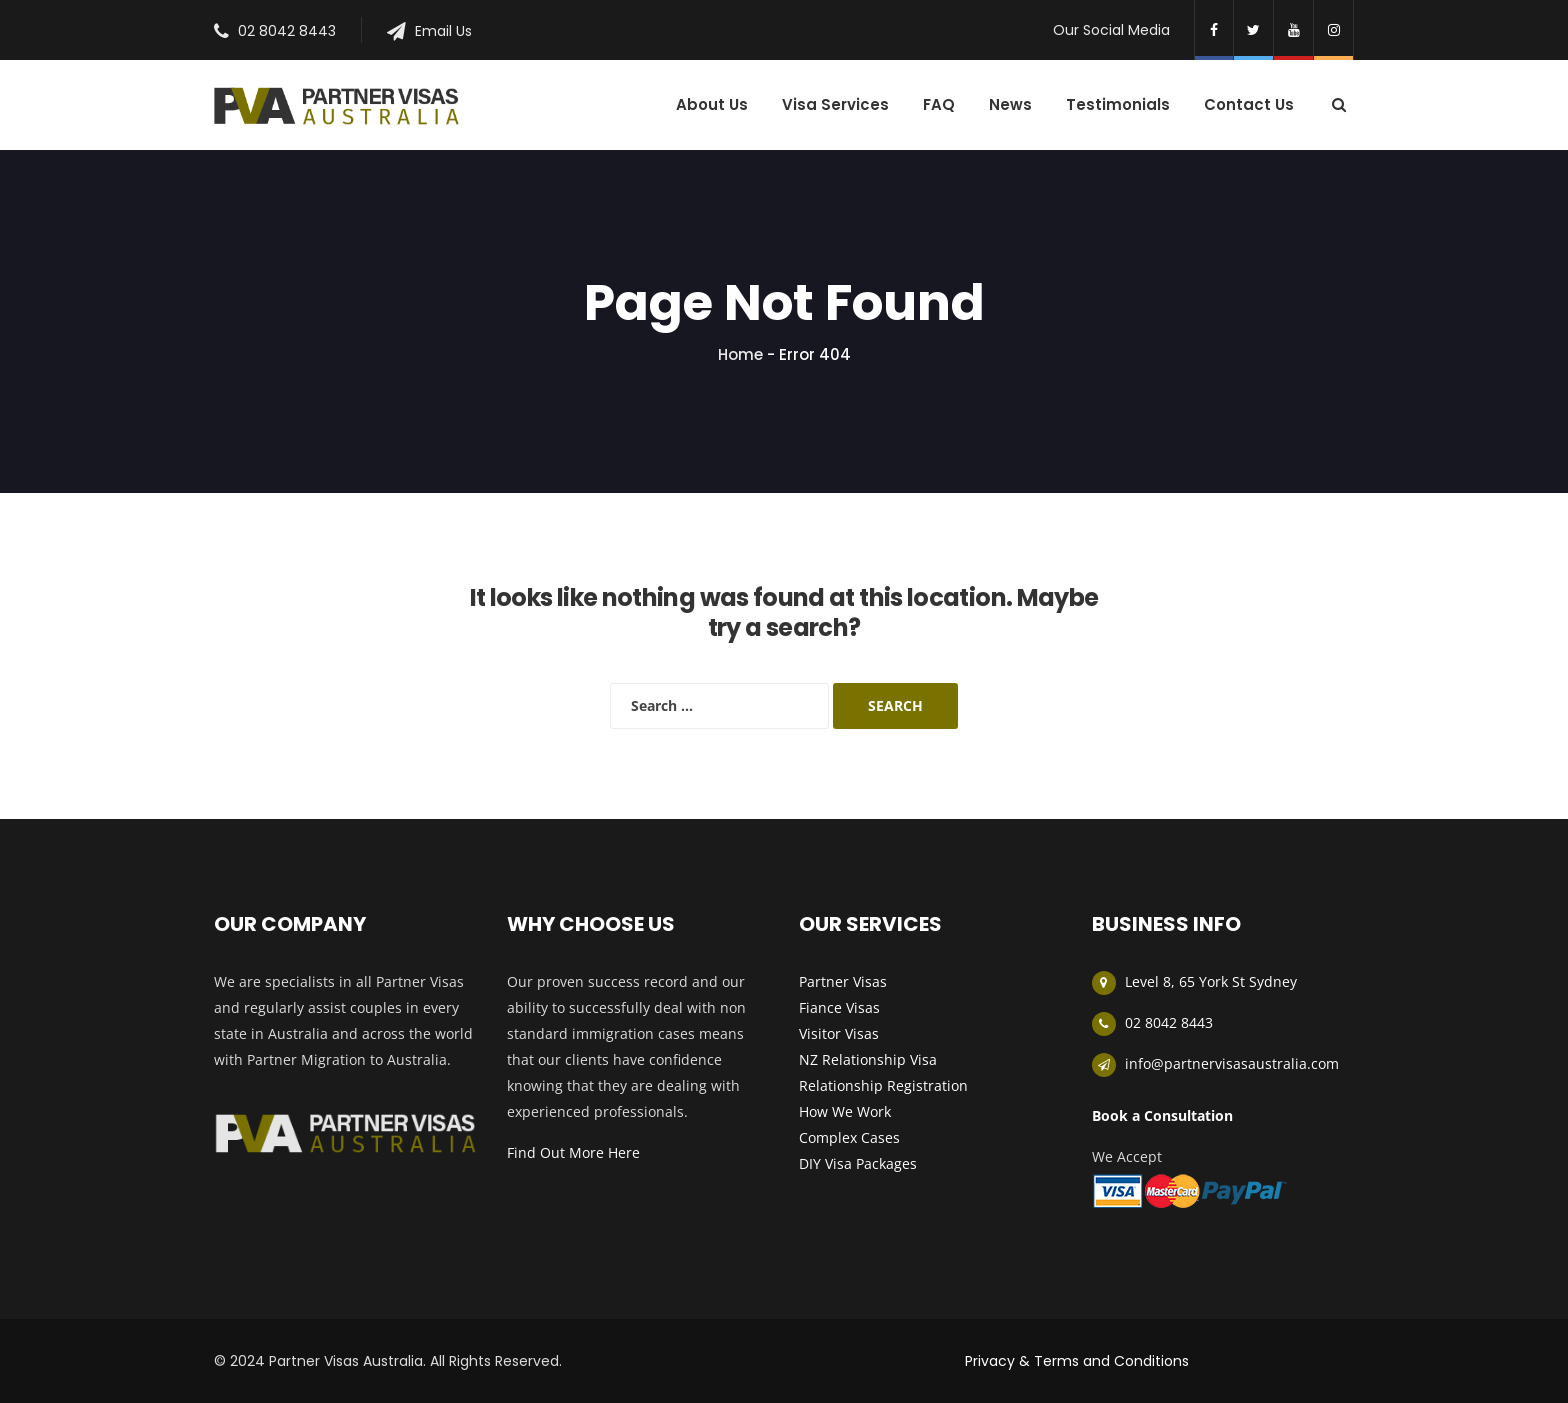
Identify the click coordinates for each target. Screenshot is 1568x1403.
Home (740, 354)
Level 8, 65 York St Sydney (1211, 981)
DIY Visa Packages (858, 1163)
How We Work (845, 1111)
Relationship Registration (883, 1085)
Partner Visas (843, 981)
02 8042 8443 (287, 31)
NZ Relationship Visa (868, 1059)
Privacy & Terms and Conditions (1077, 1361)
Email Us (443, 31)
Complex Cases (849, 1137)
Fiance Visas (839, 1007)
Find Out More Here (573, 1152)
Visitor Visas (839, 1033)
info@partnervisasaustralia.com (1232, 1063)
